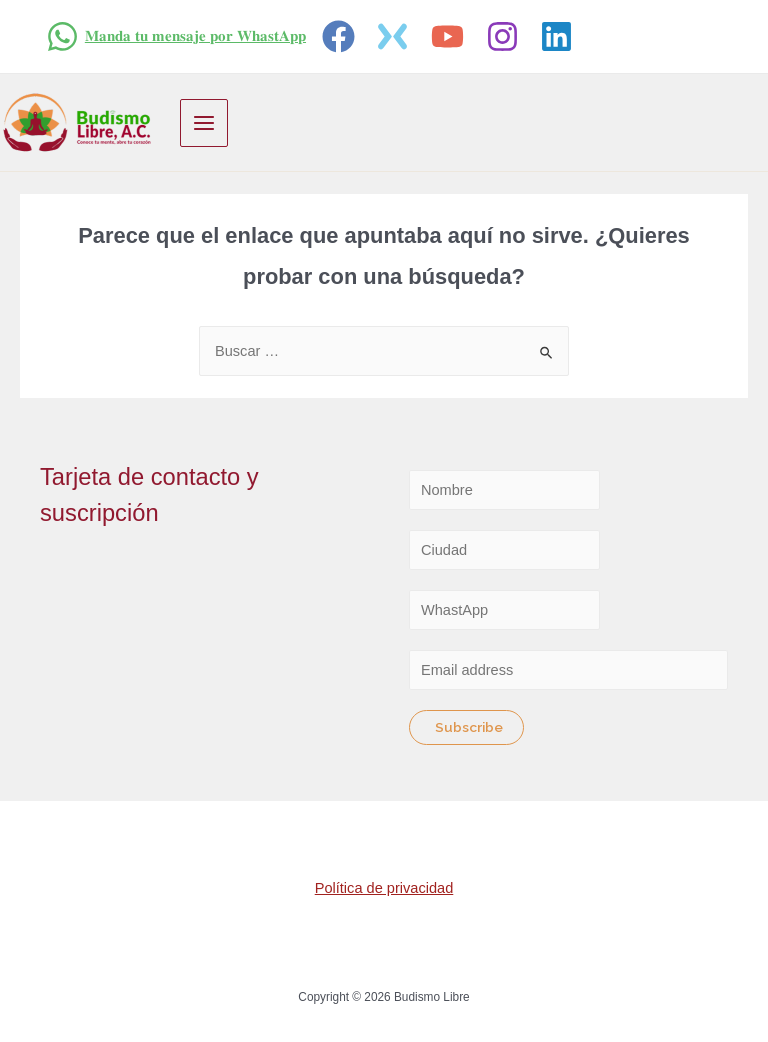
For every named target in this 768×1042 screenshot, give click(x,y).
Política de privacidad (384, 888)
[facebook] (341, 36)
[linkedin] (559, 36)
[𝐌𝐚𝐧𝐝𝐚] (176, 36)
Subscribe (469, 727)
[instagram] (505, 36)
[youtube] (450, 36)
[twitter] (396, 36)
